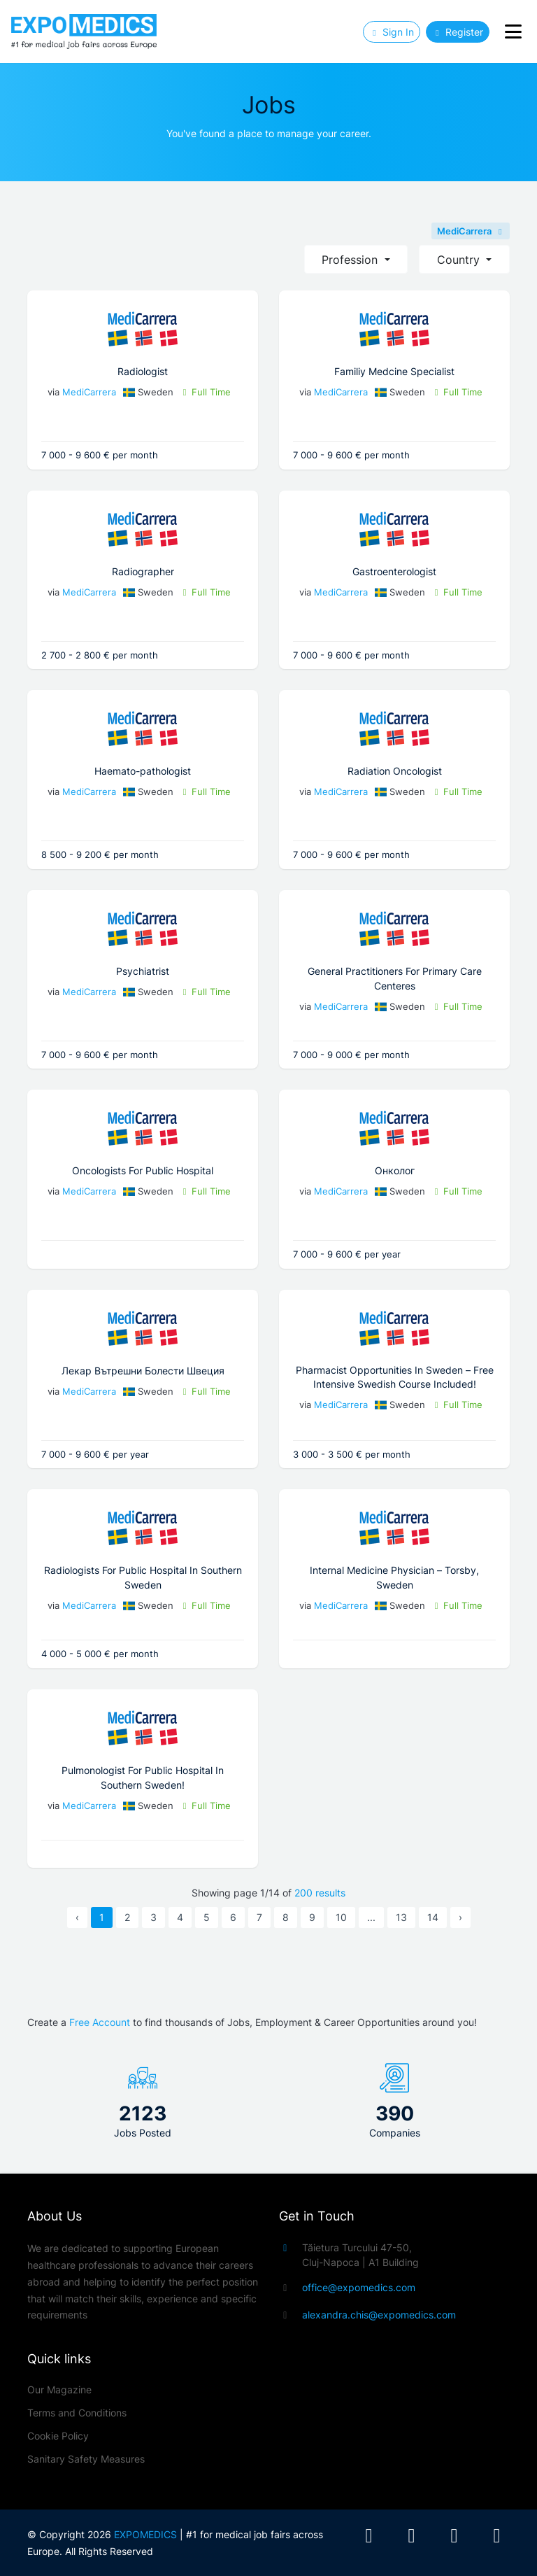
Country (460, 260)
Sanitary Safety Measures (86, 2459)
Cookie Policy (58, 2436)
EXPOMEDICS (145, 2534)
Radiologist (142, 371)
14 (432, 1917)
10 (341, 1917)
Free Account (99, 2022)
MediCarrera (470, 231)
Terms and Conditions (77, 2413)
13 (401, 1917)
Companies (394, 2133)
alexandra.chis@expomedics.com (379, 2315)
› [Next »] (460, 1917)
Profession (351, 260)
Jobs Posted (142, 2133)
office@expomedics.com (358, 2287)
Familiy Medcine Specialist (394, 371)
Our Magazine (59, 2389)
